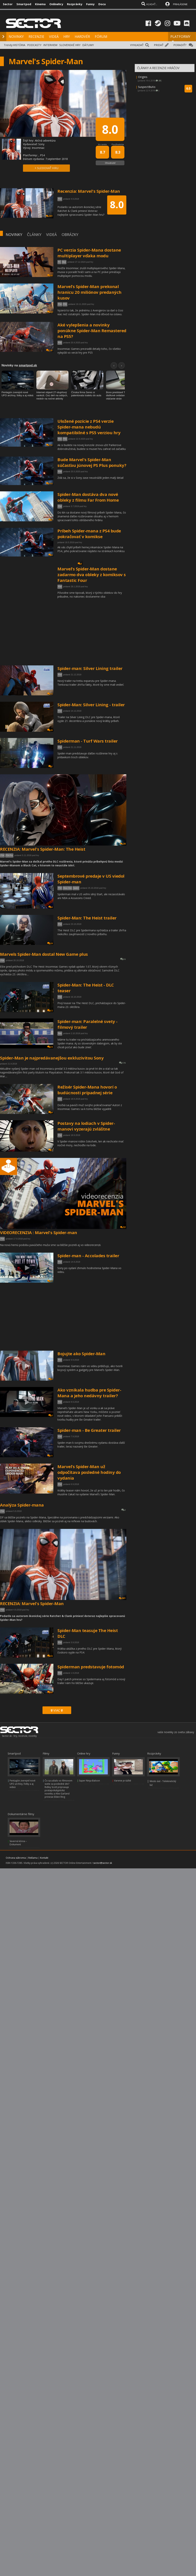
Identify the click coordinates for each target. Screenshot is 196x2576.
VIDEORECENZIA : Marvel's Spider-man (38, 1232)
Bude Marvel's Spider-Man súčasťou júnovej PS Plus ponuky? (91, 462)
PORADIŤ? (179, 45)
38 (50, 1046)
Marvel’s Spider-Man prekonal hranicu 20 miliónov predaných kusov (89, 292)
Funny (90, 4)
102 (49, 483)
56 (50, 1655)
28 (123, 843)
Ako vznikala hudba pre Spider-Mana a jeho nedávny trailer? (89, 1392)
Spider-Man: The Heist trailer (87, 918)
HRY (66, 36)
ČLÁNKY (34, 234)
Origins (142, 77)
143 (49, 350)
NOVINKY (16, 36)
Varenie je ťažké (122, 1780)
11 (50, 1455)
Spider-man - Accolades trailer (88, 1255)
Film (60, 1033)
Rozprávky (74, 4)
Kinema (40, 4)
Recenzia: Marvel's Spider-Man (88, 191)
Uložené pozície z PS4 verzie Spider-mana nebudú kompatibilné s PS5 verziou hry (88, 426)
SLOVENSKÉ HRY (69, 45)
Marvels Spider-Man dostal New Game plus (44, 954)
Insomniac (38, 148)
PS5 (65, 304)
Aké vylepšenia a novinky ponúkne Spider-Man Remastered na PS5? (91, 330)
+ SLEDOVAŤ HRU (46, 168)
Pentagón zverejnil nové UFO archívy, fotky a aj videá (22, 1784)
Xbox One (67, 888)
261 (122, 1598)
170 (122, 1062)
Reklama (33, 1857)
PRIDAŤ (158, 45)
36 (123, 959)
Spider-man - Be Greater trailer (89, 1430)
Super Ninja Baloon (89, 1780)
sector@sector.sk (102, 1863)
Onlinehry (56, 4)
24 (50, 943)
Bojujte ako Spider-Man (81, 1353)
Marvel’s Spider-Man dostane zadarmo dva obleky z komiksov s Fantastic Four (91, 574)
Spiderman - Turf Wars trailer (87, 741)
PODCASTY (34, 45)
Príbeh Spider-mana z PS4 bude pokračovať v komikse (89, 533)
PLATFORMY (180, 38)
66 (50, 1692)
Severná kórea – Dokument (18, 1843)
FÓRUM (101, 36)
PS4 (60, 304)
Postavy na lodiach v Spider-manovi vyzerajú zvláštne (86, 1126)
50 (50, 311)
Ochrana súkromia (16, 1857)
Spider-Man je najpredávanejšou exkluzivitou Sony (52, 1058)
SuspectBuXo (146, 87)
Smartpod (23, 4)
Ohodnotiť (110, 162)
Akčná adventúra (45, 140)
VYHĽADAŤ (137, 45)
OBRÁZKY (70, 234)
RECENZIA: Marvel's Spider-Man (32, 1603)
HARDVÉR (82, 36)
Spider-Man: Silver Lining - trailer (91, 704)
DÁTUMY (88, 45)
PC (59, 262)
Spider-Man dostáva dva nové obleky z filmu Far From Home (88, 497)
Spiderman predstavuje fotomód (90, 1667)
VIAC (57, 1710)
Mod (64, 262)
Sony (41, 144)
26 (50, 730)
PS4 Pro (9, 855)
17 (50, 1281)
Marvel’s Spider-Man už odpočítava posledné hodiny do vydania (89, 1472)
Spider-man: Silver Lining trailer (89, 668)
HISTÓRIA (19, 45)
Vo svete (102, 144)
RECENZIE (36, 36)
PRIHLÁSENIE (180, 4)
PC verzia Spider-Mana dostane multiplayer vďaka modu (89, 252)
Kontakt (44, 1857)
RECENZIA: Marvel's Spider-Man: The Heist (42, 849)
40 (50, 275)
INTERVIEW (50, 45)
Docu (102, 4)
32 (50, 1010)
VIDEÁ (54, 36)
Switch (76, 888)
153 (49, 445)
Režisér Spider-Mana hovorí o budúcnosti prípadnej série (87, 1089)
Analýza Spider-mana (22, 1505)
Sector (8, 4)
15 (50, 693)
